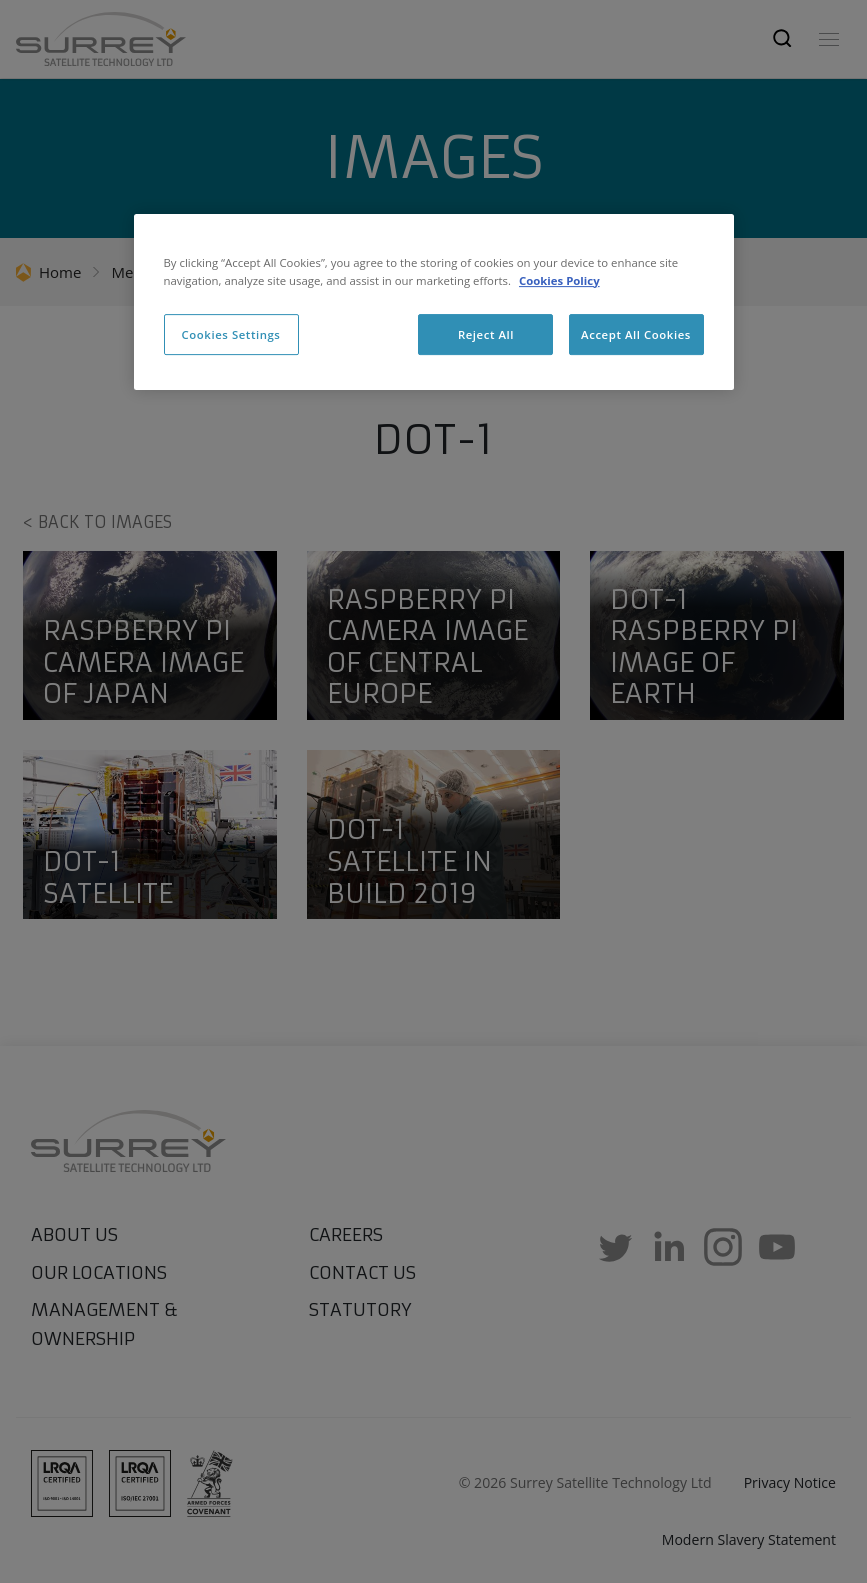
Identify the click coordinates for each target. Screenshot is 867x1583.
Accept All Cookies (636, 334)
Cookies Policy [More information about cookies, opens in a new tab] (559, 280)
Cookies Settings (231, 334)
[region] (434, 303)
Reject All (486, 334)
